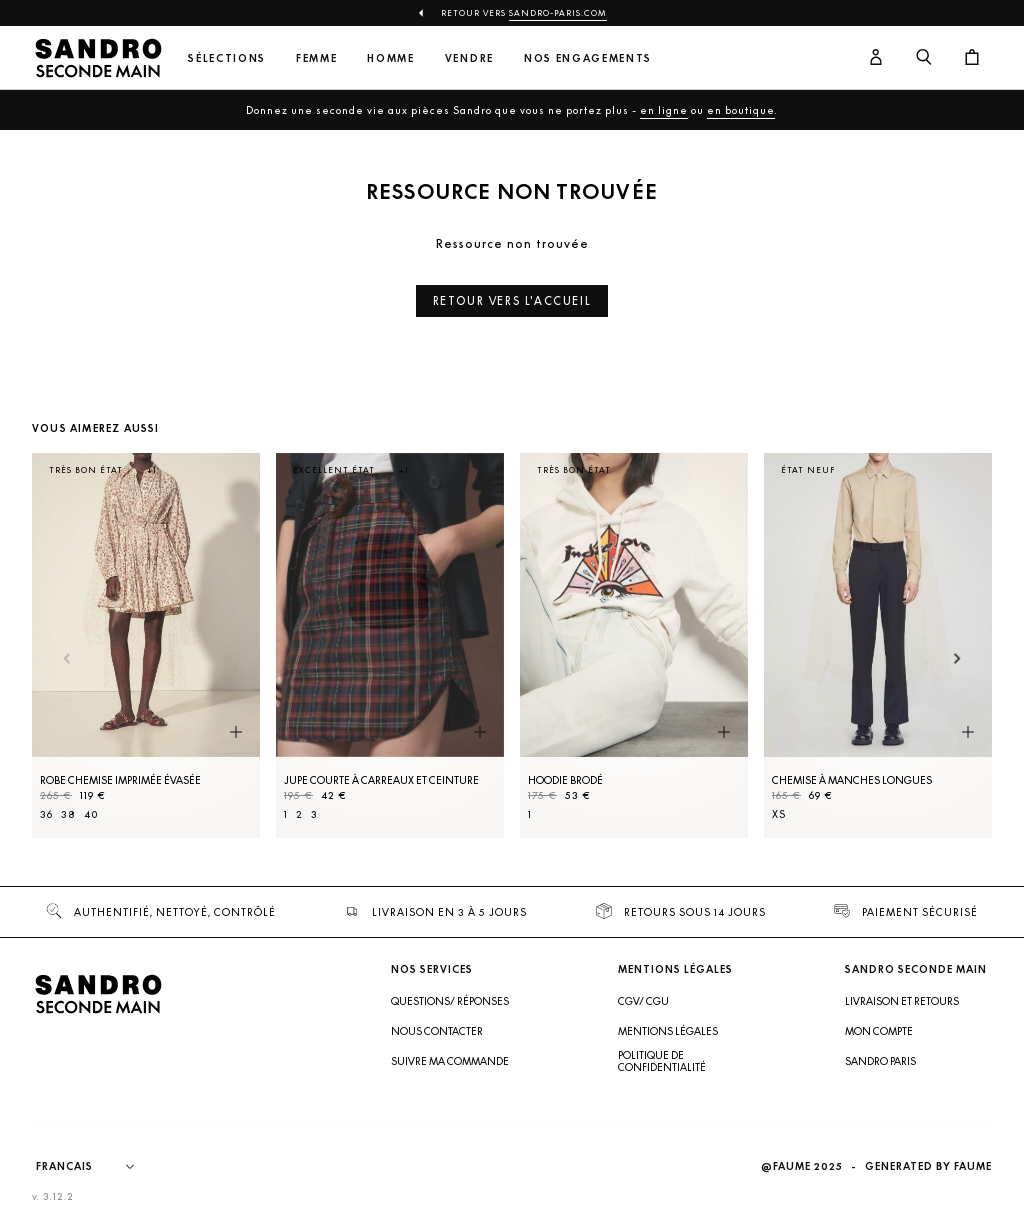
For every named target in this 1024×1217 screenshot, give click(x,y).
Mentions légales (668, 1031)
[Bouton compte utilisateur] (876, 58)
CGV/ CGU (643, 1001)
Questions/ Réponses (450, 1001)
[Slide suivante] (957, 660)
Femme (316, 58)
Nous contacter (437, 1031)
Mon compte (879, 1031)
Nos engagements (588, 58)
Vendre (469, 58)
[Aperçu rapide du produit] (236, 733)
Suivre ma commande (450, 1061)
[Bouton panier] (972, 58)
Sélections (227, 58)
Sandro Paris (880, 1061)
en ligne (664, 110)
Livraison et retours (902, 1001)
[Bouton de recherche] (924, 58)
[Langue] (95, 1167)
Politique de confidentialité (662, 1061)
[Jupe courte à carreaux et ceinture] (390, 645)
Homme (390, 58)
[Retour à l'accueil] (98, 58)
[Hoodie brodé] (634, 645)
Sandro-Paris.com (558, 13)
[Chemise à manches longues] (878, 645)
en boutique (741, 110)
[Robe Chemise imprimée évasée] (146, 645)
